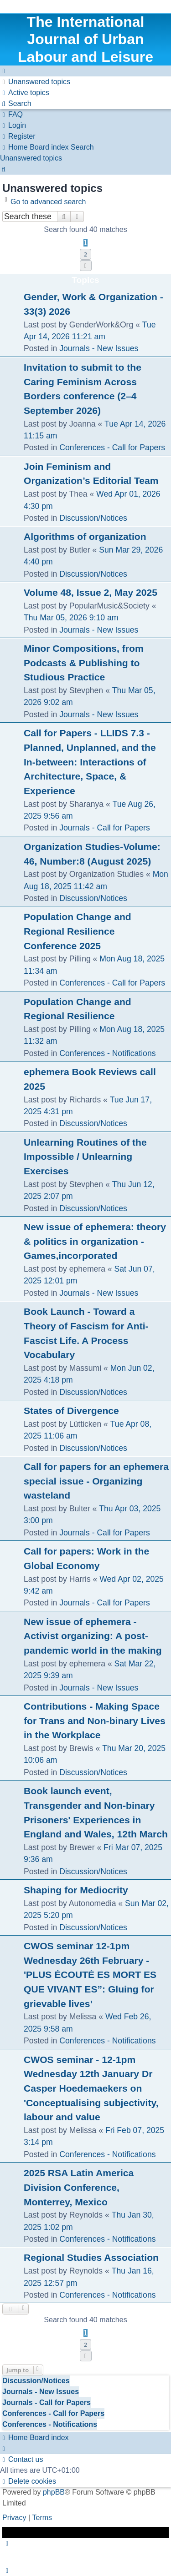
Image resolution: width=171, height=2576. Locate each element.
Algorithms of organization (85, 536)
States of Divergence (71, 1410)
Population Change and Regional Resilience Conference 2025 (77, 931)
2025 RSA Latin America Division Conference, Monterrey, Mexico (79, 2187)
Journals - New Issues (98, 348)
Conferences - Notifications (107, 1053)
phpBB (54, 2492)
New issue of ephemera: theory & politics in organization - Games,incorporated (95, 1241)
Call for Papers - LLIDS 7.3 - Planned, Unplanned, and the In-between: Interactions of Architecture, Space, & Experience (90, 762)
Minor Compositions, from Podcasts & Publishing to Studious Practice (84, 662)
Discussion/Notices (93, 518)
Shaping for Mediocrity (76, 1890)
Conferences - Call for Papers (112, 447)
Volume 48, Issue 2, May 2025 (90, 592)
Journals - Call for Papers (104, 827)
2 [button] (85, 254)
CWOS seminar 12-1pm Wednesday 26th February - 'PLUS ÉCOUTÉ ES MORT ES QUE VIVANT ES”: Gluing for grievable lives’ (90, 1975)
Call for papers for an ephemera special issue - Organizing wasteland (96, 1480)
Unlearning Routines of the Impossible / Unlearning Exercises (85, 1156)
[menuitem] (35, 81)
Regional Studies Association (91, 2257)
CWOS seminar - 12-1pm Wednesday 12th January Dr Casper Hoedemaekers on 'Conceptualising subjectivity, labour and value (91, 2088)
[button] (86, 265)
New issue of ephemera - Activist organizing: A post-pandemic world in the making (93, 1635)
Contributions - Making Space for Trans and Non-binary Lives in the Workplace (95, 1720)
